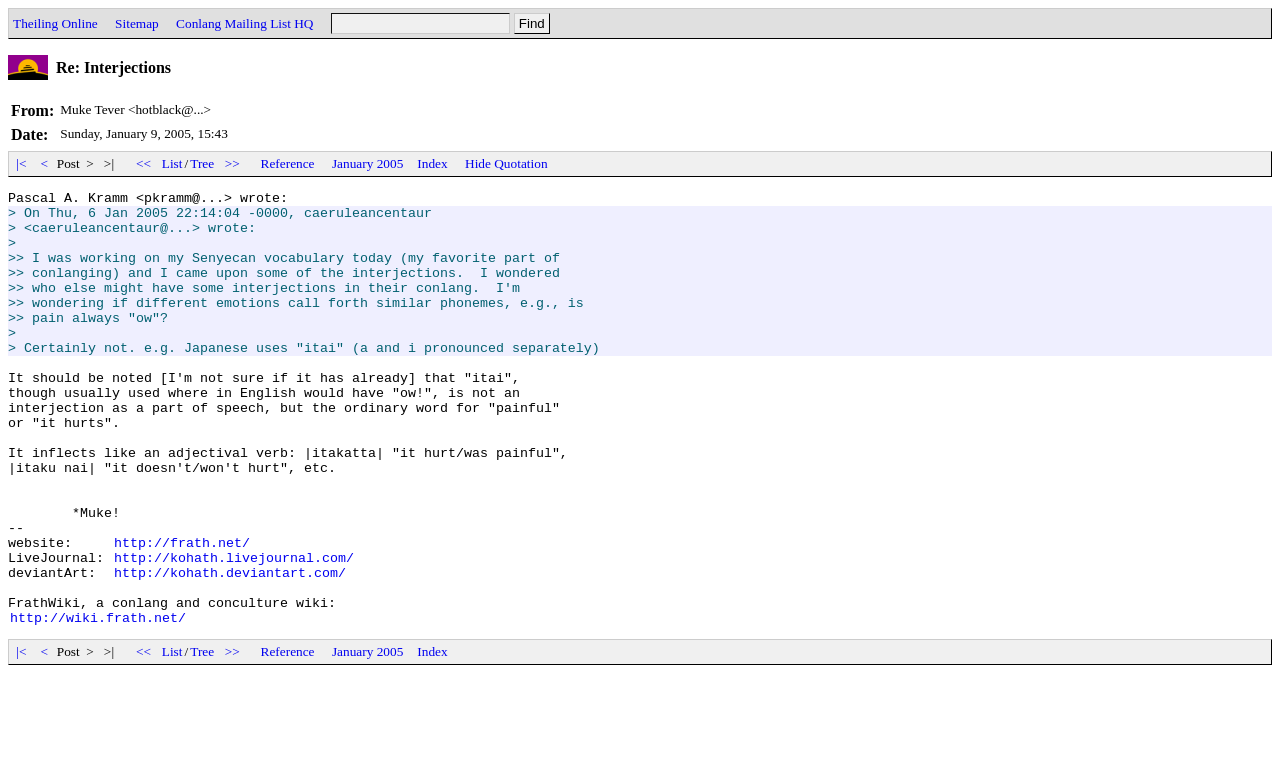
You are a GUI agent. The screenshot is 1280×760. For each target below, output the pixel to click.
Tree (202, 163)
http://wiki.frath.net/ (98, 704)
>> (233, 163)
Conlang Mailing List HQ (244, 23)
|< (21, 163)
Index (432, 163)
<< (144, 163)
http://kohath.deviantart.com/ (230, 650)
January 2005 (367, 163)
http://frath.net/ (182, 614)
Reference (288, 163)
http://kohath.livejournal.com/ (234, 632)
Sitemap (137, 23)
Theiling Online (55, 23)
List (172, 163)
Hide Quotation (506, 163)
